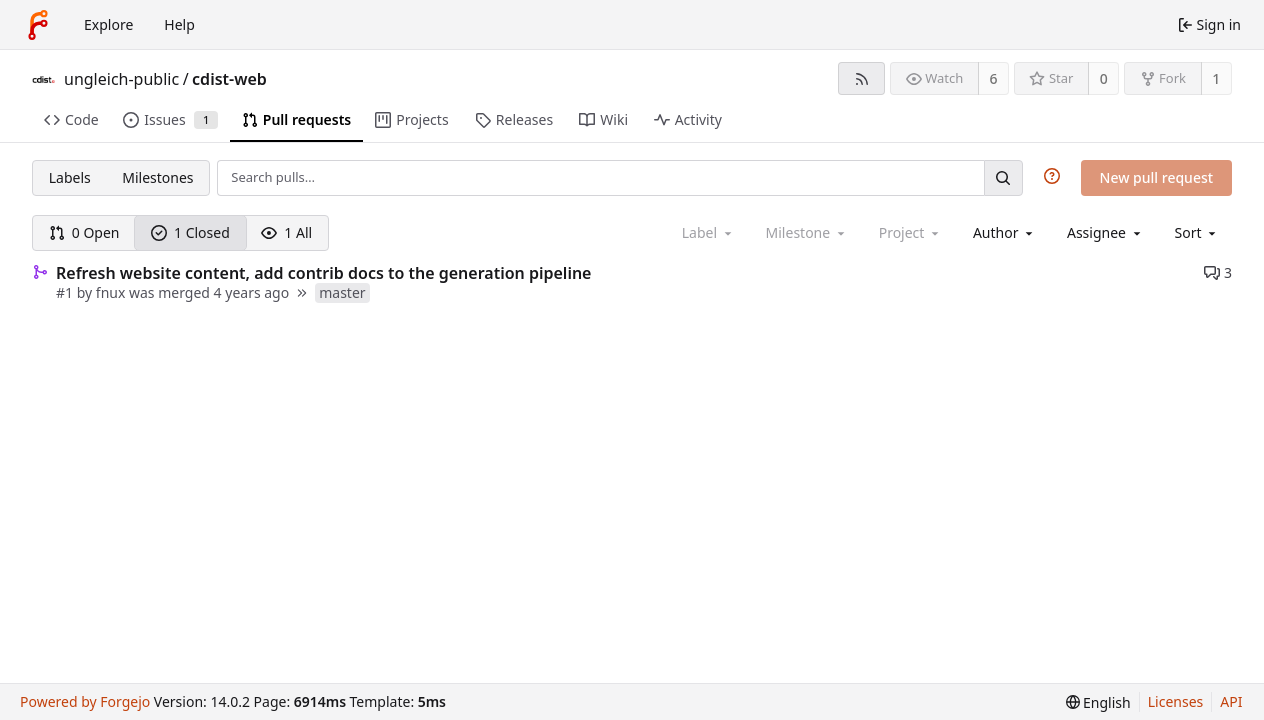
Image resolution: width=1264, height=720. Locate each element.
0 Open (84, 232)
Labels (70, 177)
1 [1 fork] (1216, 78)
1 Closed (190, 232)
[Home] (38, 25)
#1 (66, 292)
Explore (108, 24)
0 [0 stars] (1104, 78)
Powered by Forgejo (85, 701)
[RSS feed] (861, 78)
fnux (111, 292)
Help (179, 24)
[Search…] (1003, 177)
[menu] (1197, 232)
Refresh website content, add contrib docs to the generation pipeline (323, 273)
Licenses (1176, 701)
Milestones (157, 177)
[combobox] (1004, 232)
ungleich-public (121, 79)
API (1231, 701)
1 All (286, 232)
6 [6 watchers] (994, 78)
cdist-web (229, 79)
